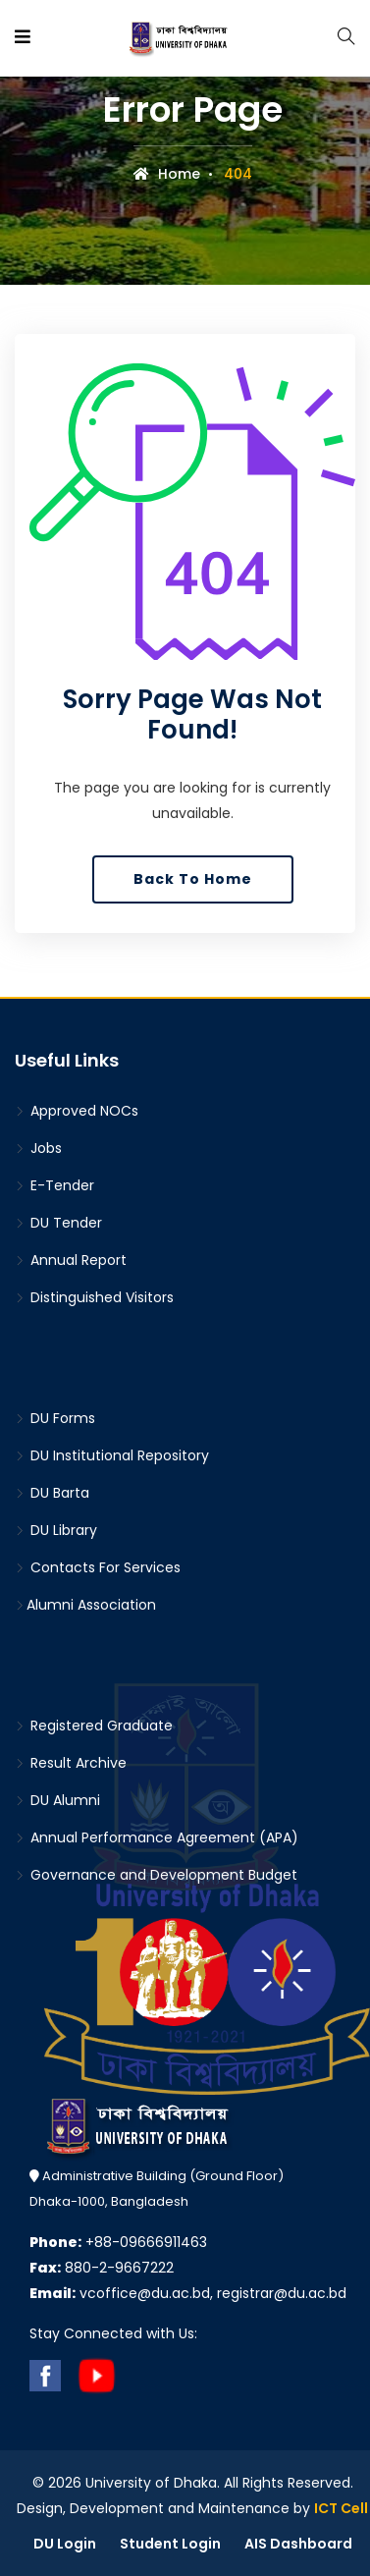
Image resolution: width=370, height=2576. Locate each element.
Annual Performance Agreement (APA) (156, 1837)
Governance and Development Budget (156, 1875)
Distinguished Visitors (94, 1297)
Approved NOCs (76, 1111)
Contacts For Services (98, 1567)
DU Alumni (57, 1800)
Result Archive (71, 1763)
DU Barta (52, 1493)
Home (166, 174)
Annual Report (71, 1260)
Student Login (170, 2543)
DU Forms (55, 1418)
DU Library (56, 1530)
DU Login (64, 2543)
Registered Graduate (94, 1725)
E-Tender (54, 1185)
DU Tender (58, 1223)
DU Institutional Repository (112, 1455)
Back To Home (192, 879)
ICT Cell (341, 2508)
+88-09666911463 (118, 2242)
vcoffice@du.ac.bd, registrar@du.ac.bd (187, 2293)
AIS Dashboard (298, 2543)
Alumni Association (85, 1605)
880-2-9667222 (101, 2267)
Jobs (38, 1148)
